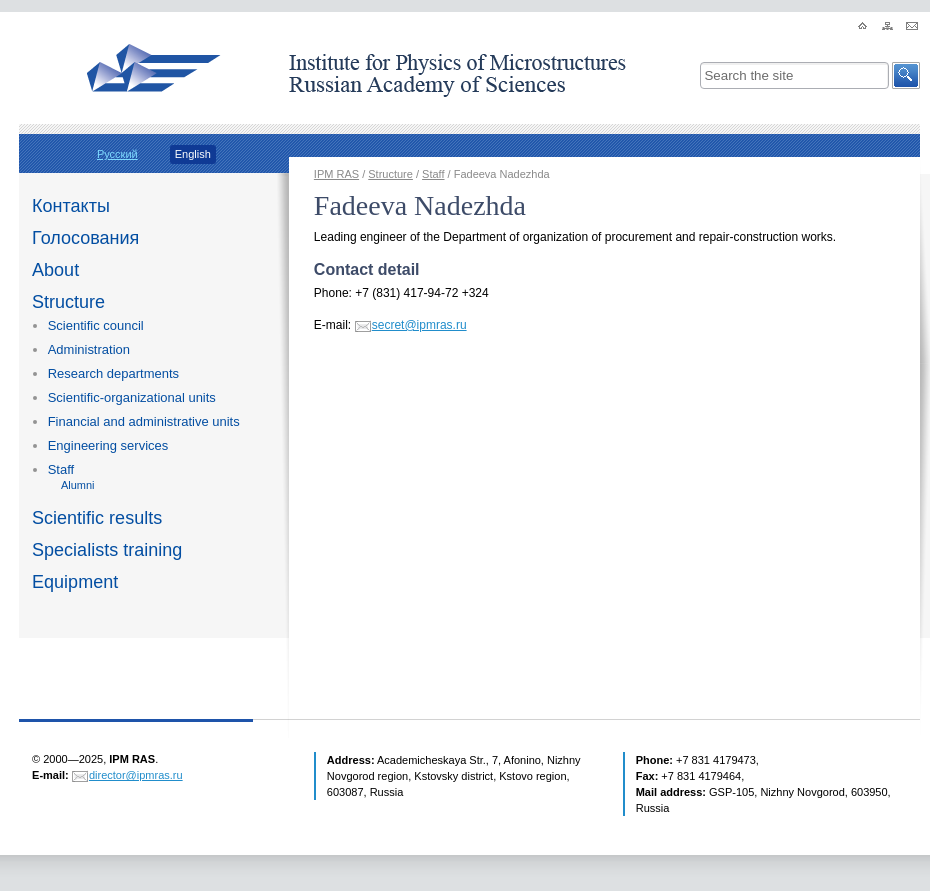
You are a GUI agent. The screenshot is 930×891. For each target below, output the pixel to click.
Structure (68, 302)
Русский (117, 154)
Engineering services (108, 445)
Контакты (71, 206)
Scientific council (96, 325)
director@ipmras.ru (136, 775)
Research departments (113, 373)
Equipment (75, 582)
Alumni (78, 485)
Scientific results (97, 518)
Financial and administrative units (144, 421)
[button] (906, 75)
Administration (89, 349)
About (55, 270)
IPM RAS (336, 174)
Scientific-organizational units (132, 397)
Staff (61, 469)
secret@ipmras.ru (419, 325)
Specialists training (107, 550)
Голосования (85, 238)
